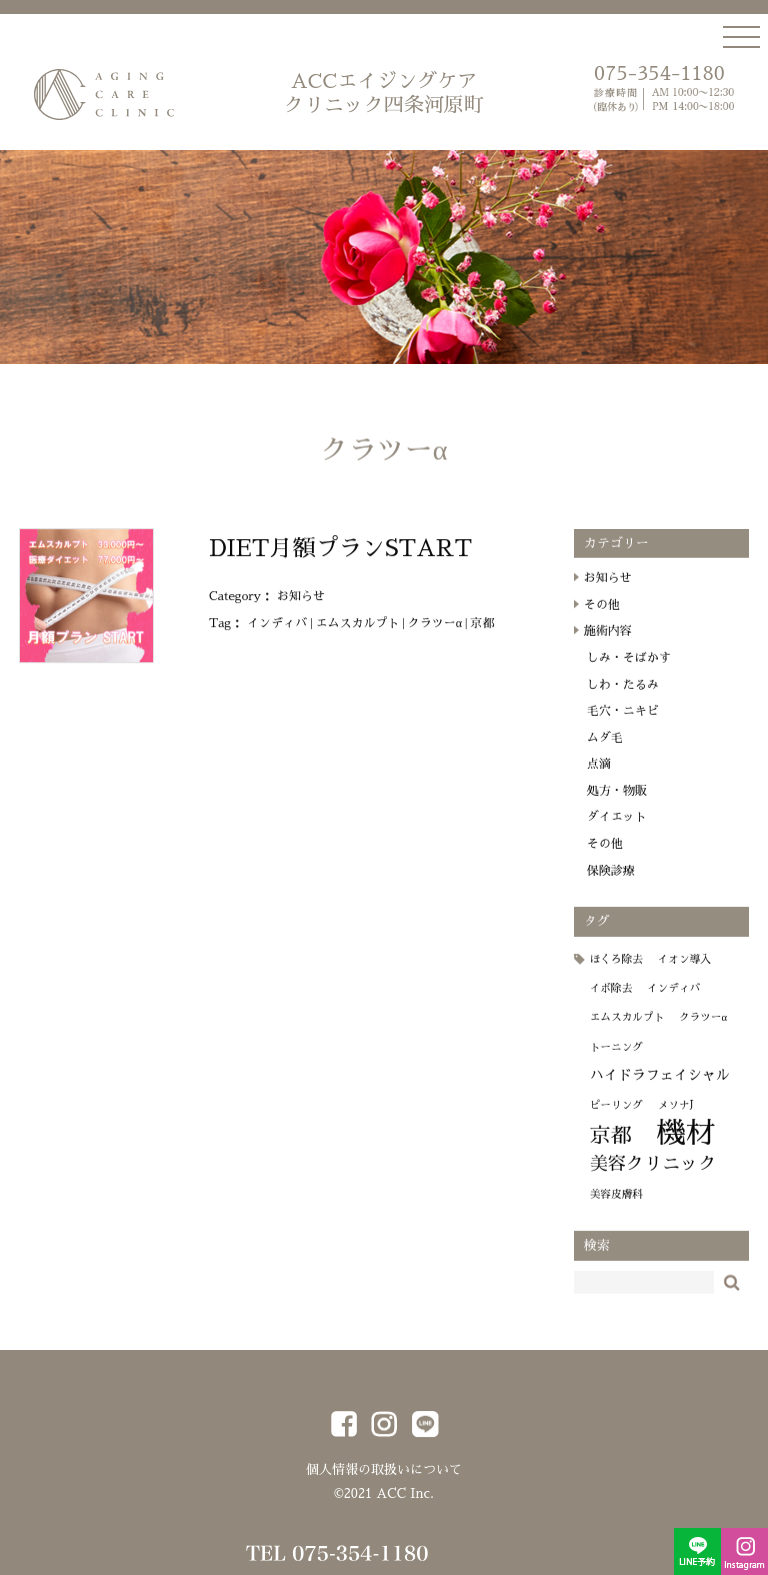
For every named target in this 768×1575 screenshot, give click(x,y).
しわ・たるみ (623, 697)
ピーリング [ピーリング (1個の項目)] (616, 1117)
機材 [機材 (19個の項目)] (685, 1146)
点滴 (599, 777)
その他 (602, 618)
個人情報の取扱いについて (384, 1469)
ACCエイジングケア (384, 94)
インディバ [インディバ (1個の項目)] (673, 1001)
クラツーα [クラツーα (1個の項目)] (703, 1030)
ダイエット (617, 830)
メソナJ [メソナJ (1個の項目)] (676, 1117)
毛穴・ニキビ (623, 724)
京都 (482, 635)
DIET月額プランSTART (340, 560)
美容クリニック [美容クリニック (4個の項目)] (653, 1177)
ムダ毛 (605, 751)
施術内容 (608, 644)
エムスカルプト (357, 635)
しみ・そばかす (629, 671)
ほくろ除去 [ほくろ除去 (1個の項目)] (616, 971)
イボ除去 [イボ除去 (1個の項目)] (611, 1001)
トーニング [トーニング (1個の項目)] (616, 1060)
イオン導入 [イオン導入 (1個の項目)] (684, 971)
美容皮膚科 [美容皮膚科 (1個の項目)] (616, 1207)
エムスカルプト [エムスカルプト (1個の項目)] (627, 1030)
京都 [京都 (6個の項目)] (611, 1149)
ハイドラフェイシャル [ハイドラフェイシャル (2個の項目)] (660, 1088)
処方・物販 (617, 804)
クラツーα (435, 635)
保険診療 (611, 883)
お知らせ (301, 609)
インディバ (277, 635)
